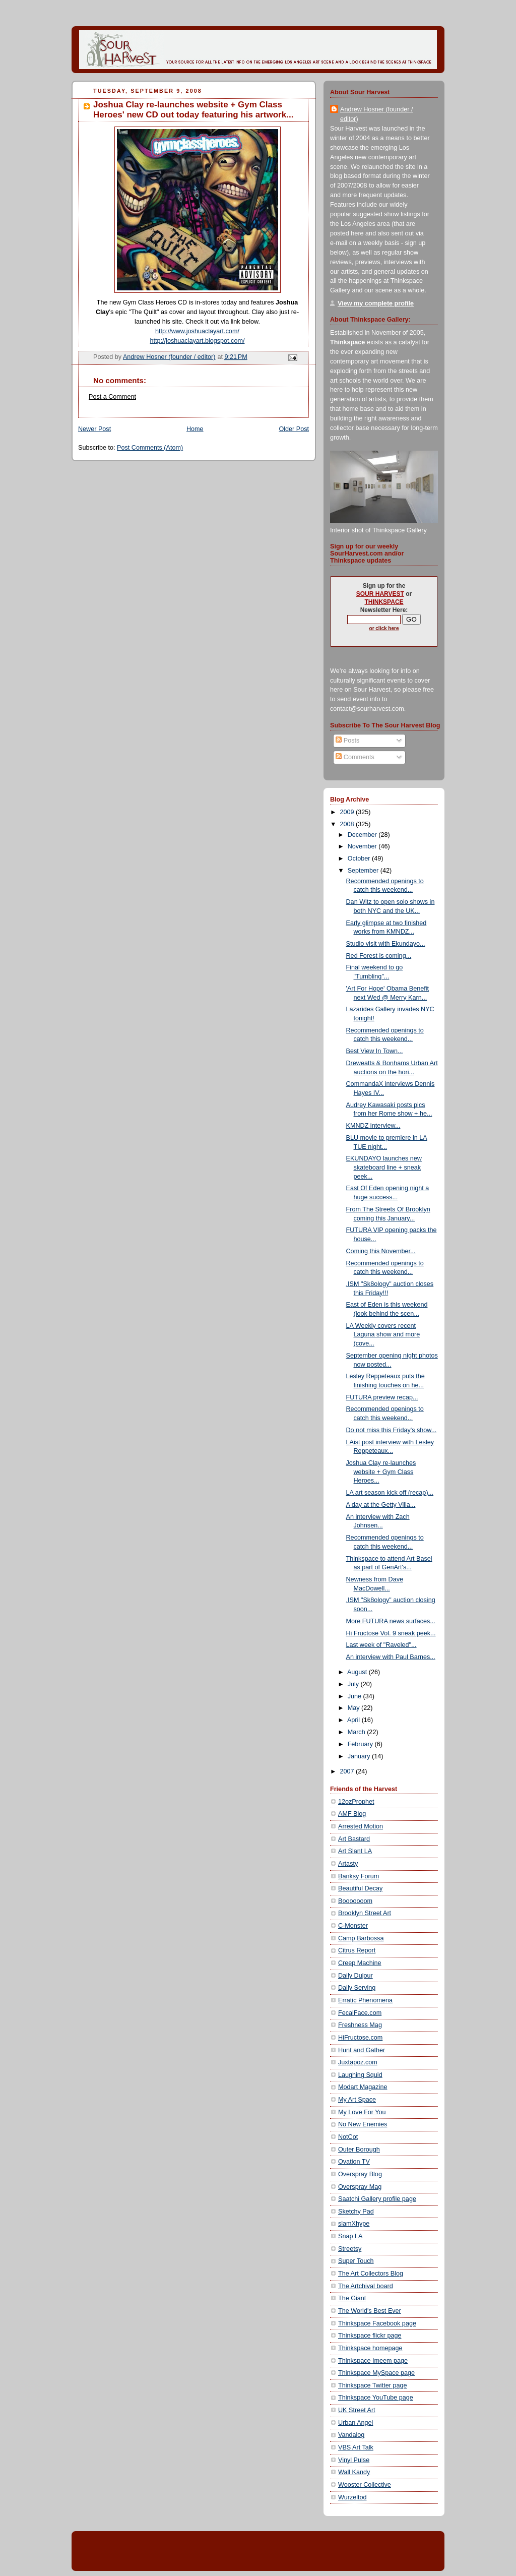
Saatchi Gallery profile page (377, 2198)
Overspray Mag (359, 2186)
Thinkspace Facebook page (377, 2323)
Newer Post (94, 429)
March (357, 1732)
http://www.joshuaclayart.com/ (197, 331)
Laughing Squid (360, 2074)
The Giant (352, 2298)
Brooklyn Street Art (364, 1913)
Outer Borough (359, 2149)
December (363, 834)
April (354, 1720)
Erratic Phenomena (365, 2000)
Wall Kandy (354, 2472)
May (354, 1707)
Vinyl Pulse (353, 2460)
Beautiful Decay (360, 1888)
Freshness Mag (360, 2025)
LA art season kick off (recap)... (390, 1492)
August (358, 1672)
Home (195, 429)
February (361, 1744)
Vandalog (351, 2434)
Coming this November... (381, 1251)
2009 (348, 812)
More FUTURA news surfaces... (390, 1621)
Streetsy (349, 2248)
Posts (347, 740)
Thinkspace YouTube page (375, 2397)
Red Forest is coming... (379, 955)
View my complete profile (376, 303)
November (363, 846)
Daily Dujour (355, 1975)
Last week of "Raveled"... (381, 1644)
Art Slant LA (355, 1851)
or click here (384, 628)
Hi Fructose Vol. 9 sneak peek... (391, 1633)
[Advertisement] (197, 2550)
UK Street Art (356, 2410)
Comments (355, 757)
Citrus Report (356, 1950)
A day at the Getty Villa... (381, 1504)
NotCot (348, 2136)
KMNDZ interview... (373, 1125)
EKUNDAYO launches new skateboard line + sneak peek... (384, 1167)
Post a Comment (112, 396)
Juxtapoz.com (357, 2062)
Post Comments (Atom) (150, 447)
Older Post (294, 429)
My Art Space (357, 2099)
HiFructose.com (360, 2037)
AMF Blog (352, 1813)
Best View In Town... (374, 1051)
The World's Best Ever (369, 2310)
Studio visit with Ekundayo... (385, 943)
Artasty (348, 1863)
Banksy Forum (358, 1876)
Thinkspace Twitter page (372, 2385)
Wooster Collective (364, 2484)
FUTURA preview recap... (382, 1397)
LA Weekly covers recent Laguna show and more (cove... (383, 1334)
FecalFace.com (359, 2012)
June (355, 1696)
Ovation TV (354, 2161)
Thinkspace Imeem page (373, 2360)
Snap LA (350, 2236)
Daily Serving (356, 1987)
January (360, 1756)
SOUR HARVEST (380, 593)
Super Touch (356, 2260)
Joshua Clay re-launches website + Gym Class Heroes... (381, 1471)
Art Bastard (354, 1839)
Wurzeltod (352, 2497)
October (360, 858)
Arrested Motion (360, 1826)
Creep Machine (359, 1963)
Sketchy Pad (356, 2211)
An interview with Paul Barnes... (390, 1657)
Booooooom (355, 1901)
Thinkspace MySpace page (376, 2372)
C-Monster (353, 1925)
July (354, 1684)
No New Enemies (362, 2124)
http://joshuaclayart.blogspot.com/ (197, 340)
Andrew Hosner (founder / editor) (376, 114)
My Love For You (362, 2112)
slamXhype (353, 2223)
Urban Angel (355, 2422)
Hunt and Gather (361, 2050)
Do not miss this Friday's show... (391, 1430)
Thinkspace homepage (370, 2348)
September (364, 870)
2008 (348, 824)
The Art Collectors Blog (370, 2273)
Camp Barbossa (360, 1938)
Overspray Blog (360, 2174)
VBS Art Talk (355, 2447)
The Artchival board (365, 2286)
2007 (348, 1771)
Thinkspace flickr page (369, 2335)
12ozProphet (356, 1801)
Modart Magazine (362, 2087)
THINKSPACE (383, 601)
